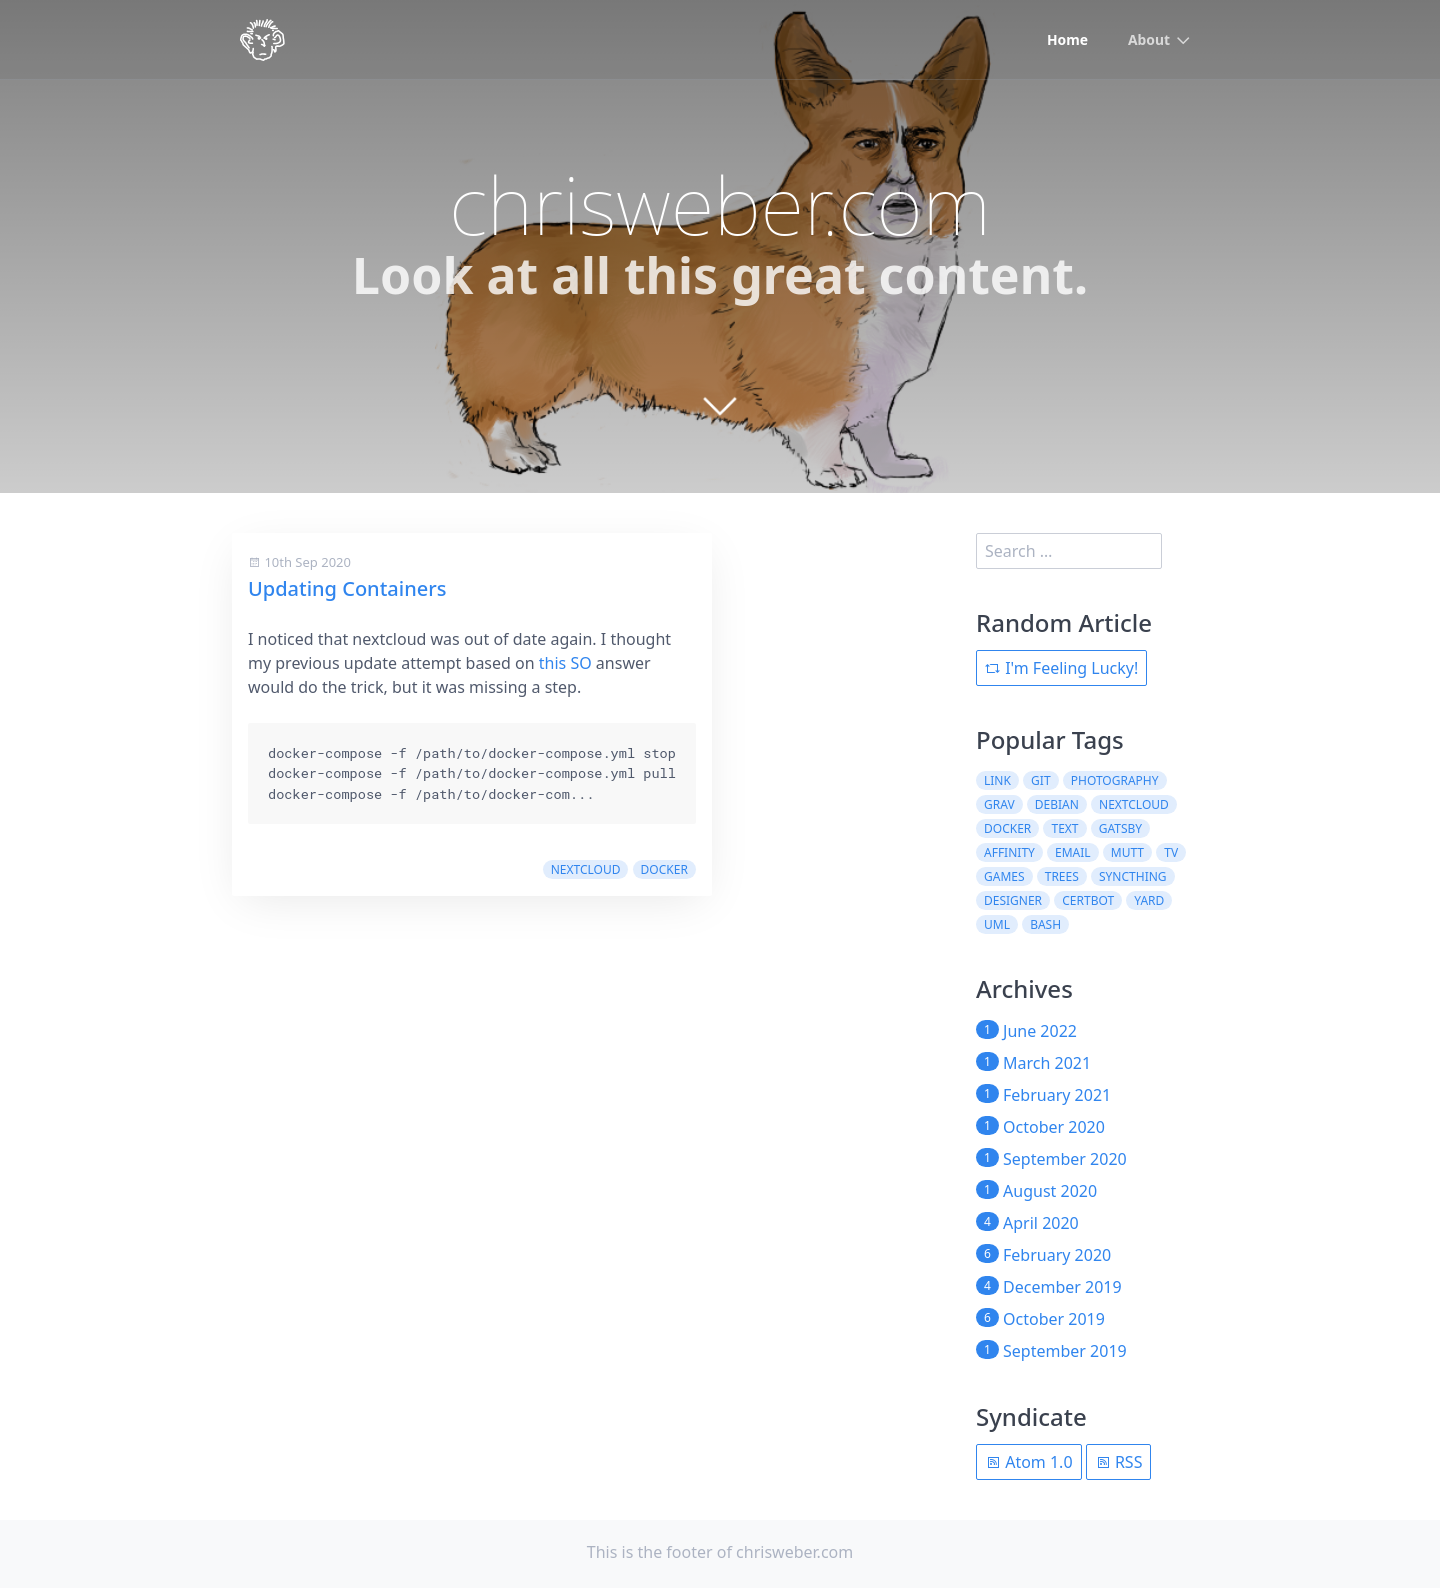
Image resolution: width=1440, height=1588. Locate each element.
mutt (1127, 852)
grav (999, 804)
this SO (565, 663)
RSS (1119, 1462)
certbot (1088, 900)
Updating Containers (347, 588)
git (1040, 780)
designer (1013, 900)
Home (1066, 40)
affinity (1009, 852)
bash (1045, 924)
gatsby (1120, 828)
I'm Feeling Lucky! (1061, 668)
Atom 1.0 (1029, 1462)
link (997, 780)
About (1149, 40)
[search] (1069, 551)
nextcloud (586, 869)
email (1073, 852)
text (1064, 828)
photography (1115, 780)
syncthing (1133, 876)
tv (1171, 852)
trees (1062, 876)
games (1004, 876)
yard (1149, 900)
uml (997, 924)
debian (1057, 804)
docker (664, 869)
